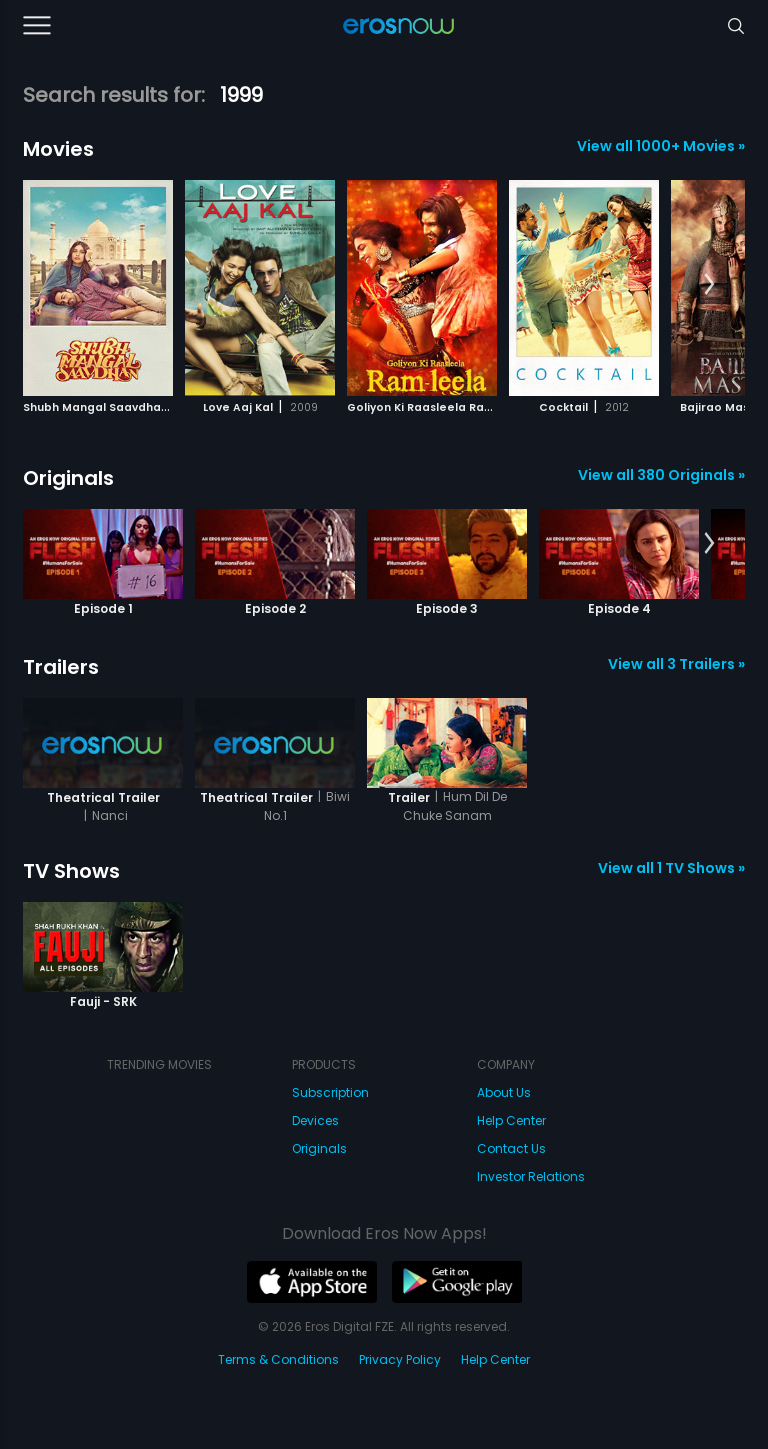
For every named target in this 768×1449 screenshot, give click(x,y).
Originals (68, 478)
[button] (709, 285)
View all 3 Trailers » (676, 664)
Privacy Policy (400, 1359)
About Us (504, 1092)
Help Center (511, 1120)
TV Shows (71, 871)
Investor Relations (531, 1176)
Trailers (61, 667)
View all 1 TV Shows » (671, 868)
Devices (315, 1120)
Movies (58, 149)
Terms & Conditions (278, 1359)
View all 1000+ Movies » (661, 146)
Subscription (330, 1092)
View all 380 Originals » (661, 475)
